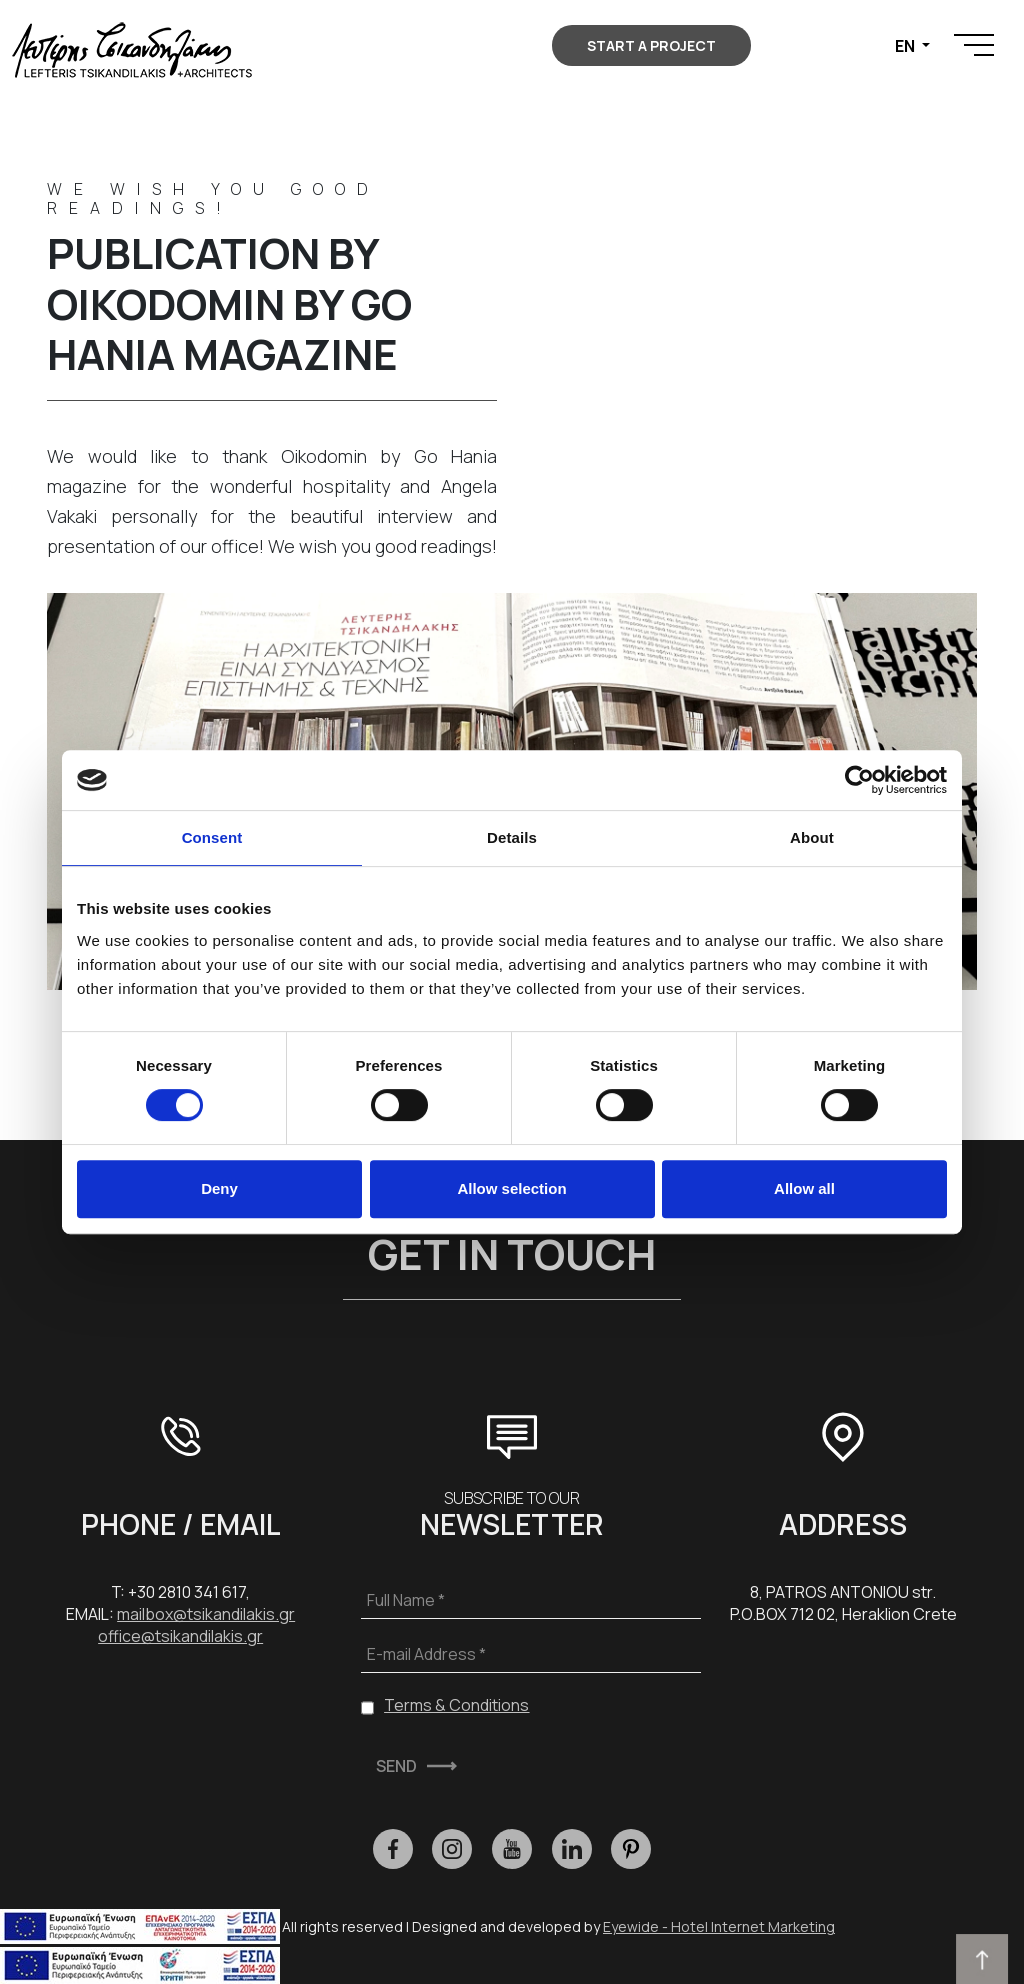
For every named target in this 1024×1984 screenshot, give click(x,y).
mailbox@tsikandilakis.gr (206, 1614)
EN (906, 46)
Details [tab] (512, 837)
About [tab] (812, 837)
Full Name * (406, 1600)
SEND (396, 1766)
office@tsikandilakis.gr (180, 1636)
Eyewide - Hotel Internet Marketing (719, 1926)
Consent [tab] (212, 837)
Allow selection (511, 1188)
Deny (219, 1188)
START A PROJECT (651, 45)
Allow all (804, 1188)
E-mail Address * (426, 1654)
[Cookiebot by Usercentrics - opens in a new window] (859, 780)
